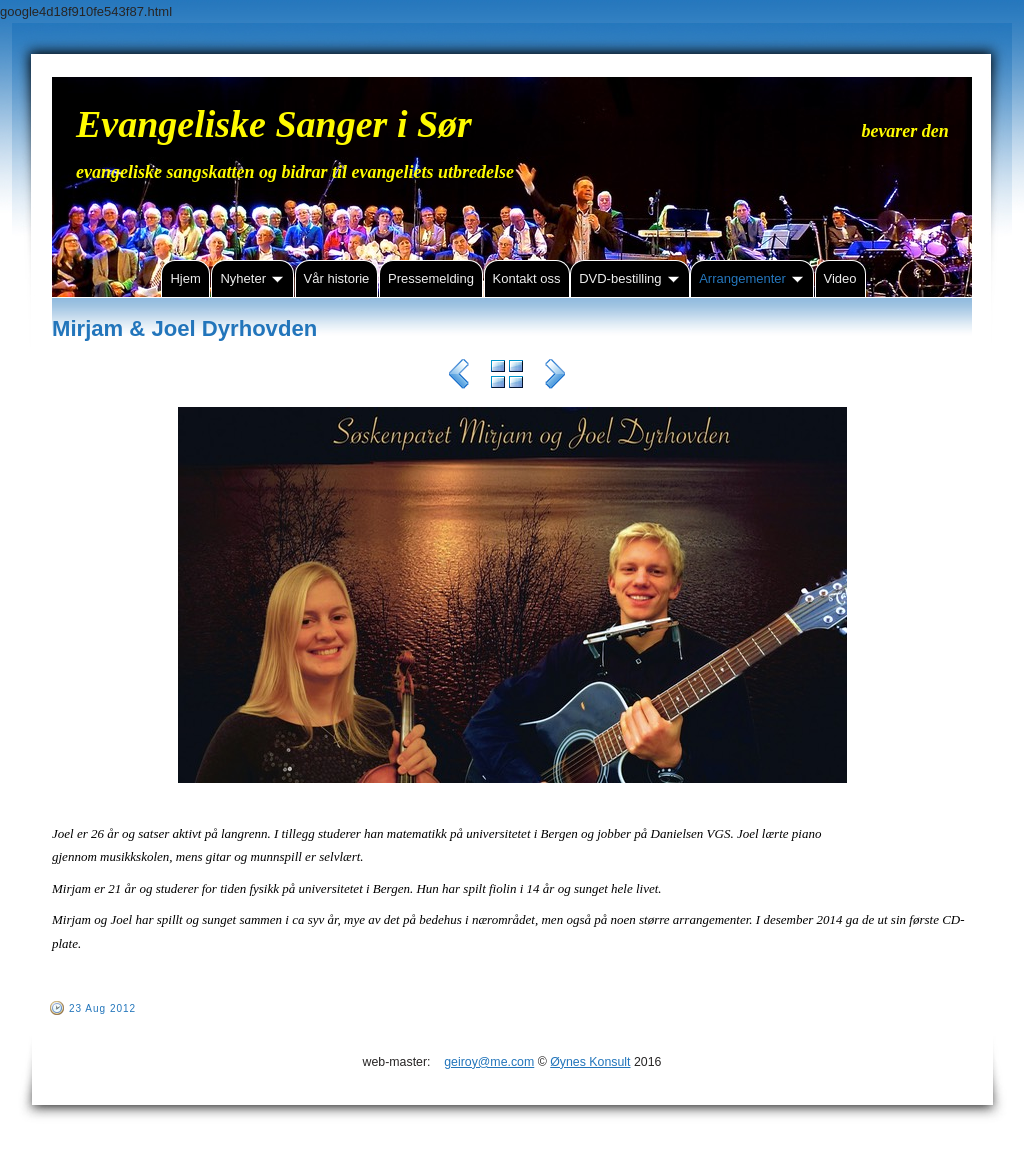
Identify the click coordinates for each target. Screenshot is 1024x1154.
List (507, 377)
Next (555, 377)
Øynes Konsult (590, 1062)
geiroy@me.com (489, 1062)
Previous (459, 377)
